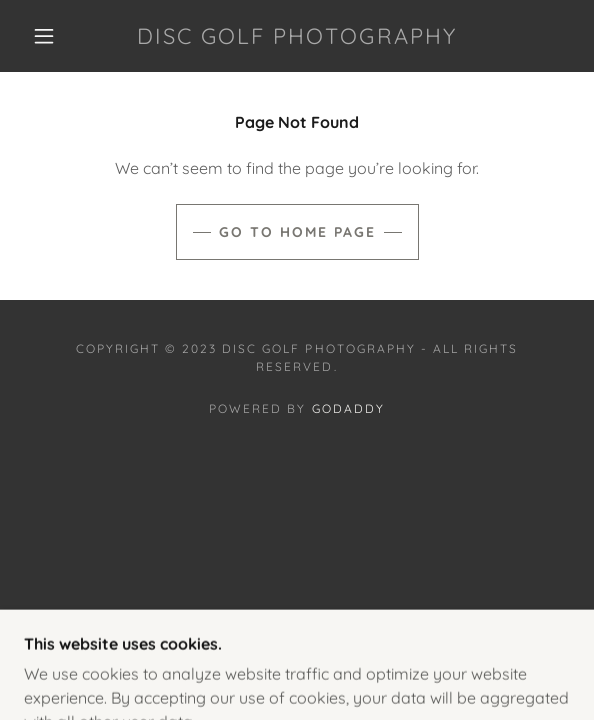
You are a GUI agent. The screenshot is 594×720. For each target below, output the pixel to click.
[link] (297, 36)
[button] (51, 36)
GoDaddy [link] (348, 408)
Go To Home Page (297, 232)
